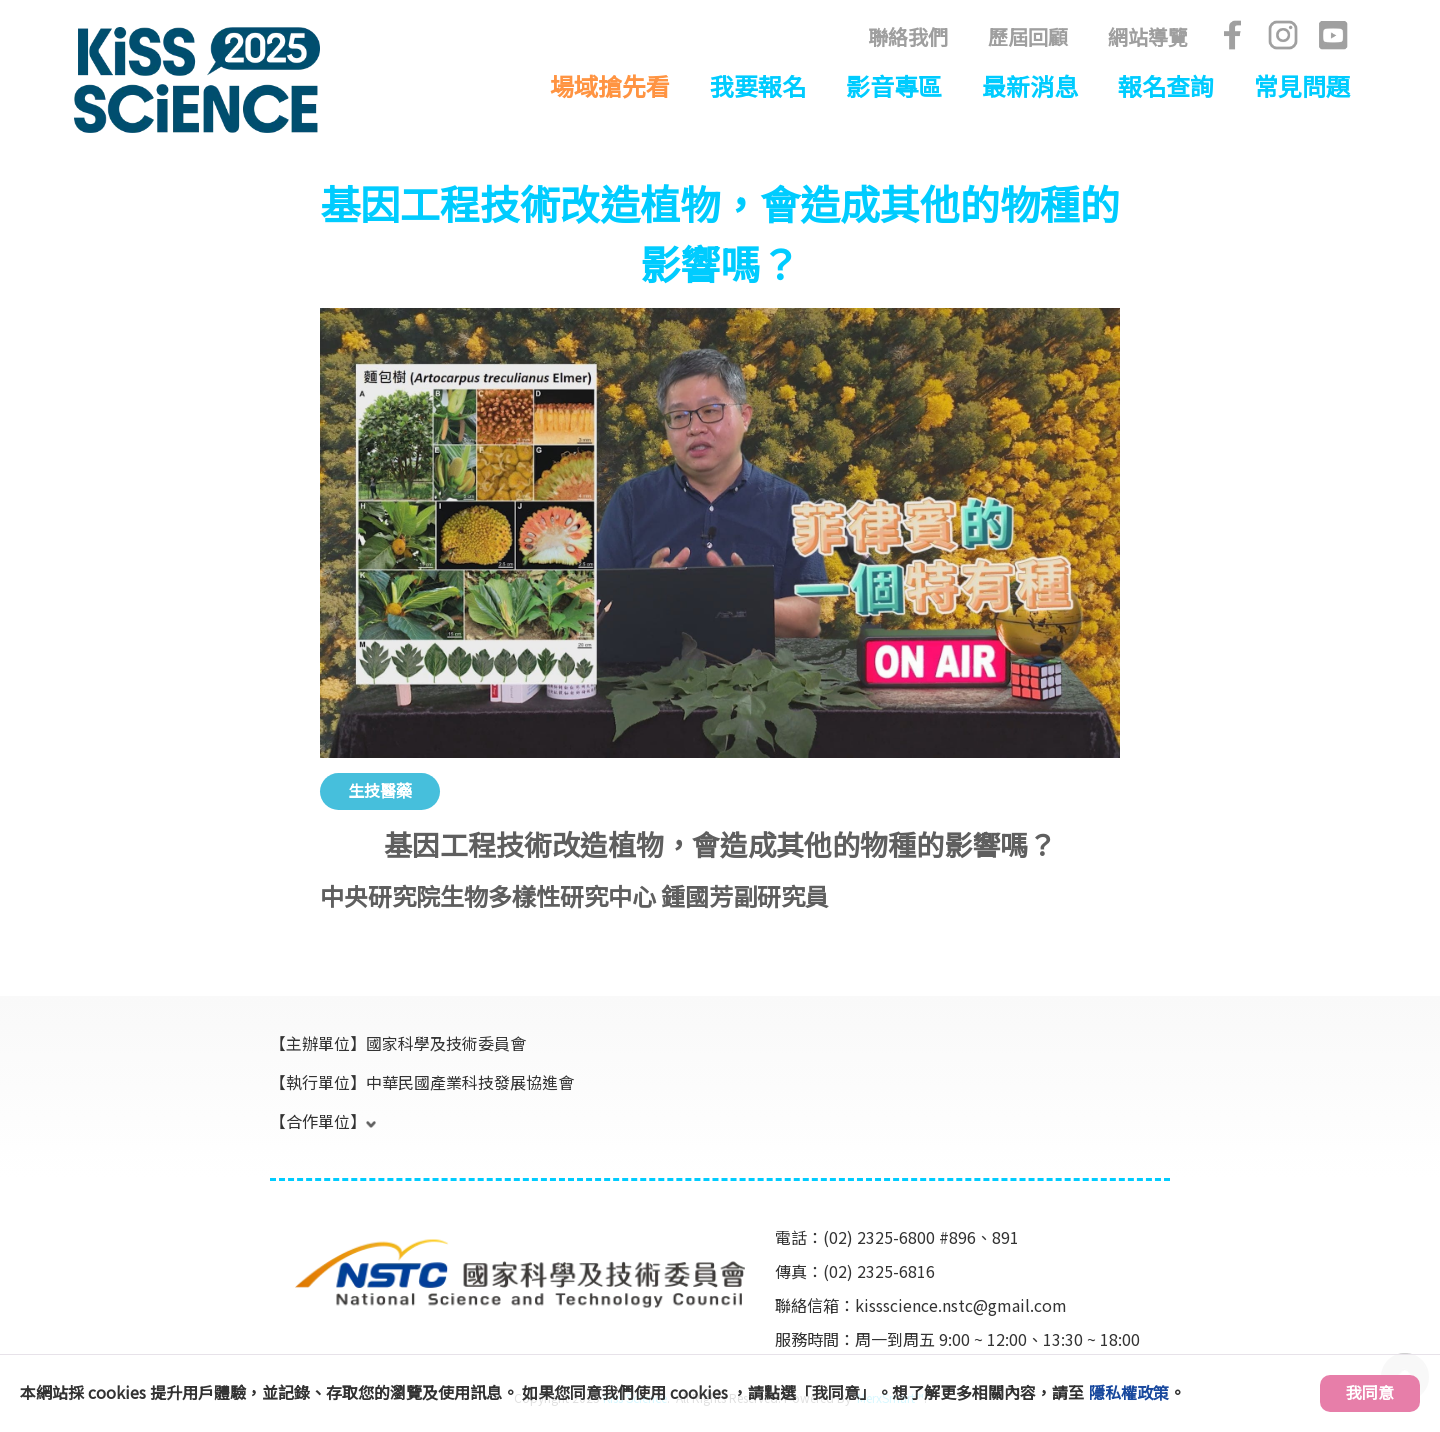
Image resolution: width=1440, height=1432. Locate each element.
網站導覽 (1148, 37)
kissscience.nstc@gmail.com (961, 1305)
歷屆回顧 (1028, 37)
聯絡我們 (908, 37)
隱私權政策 (1129, 1392)
